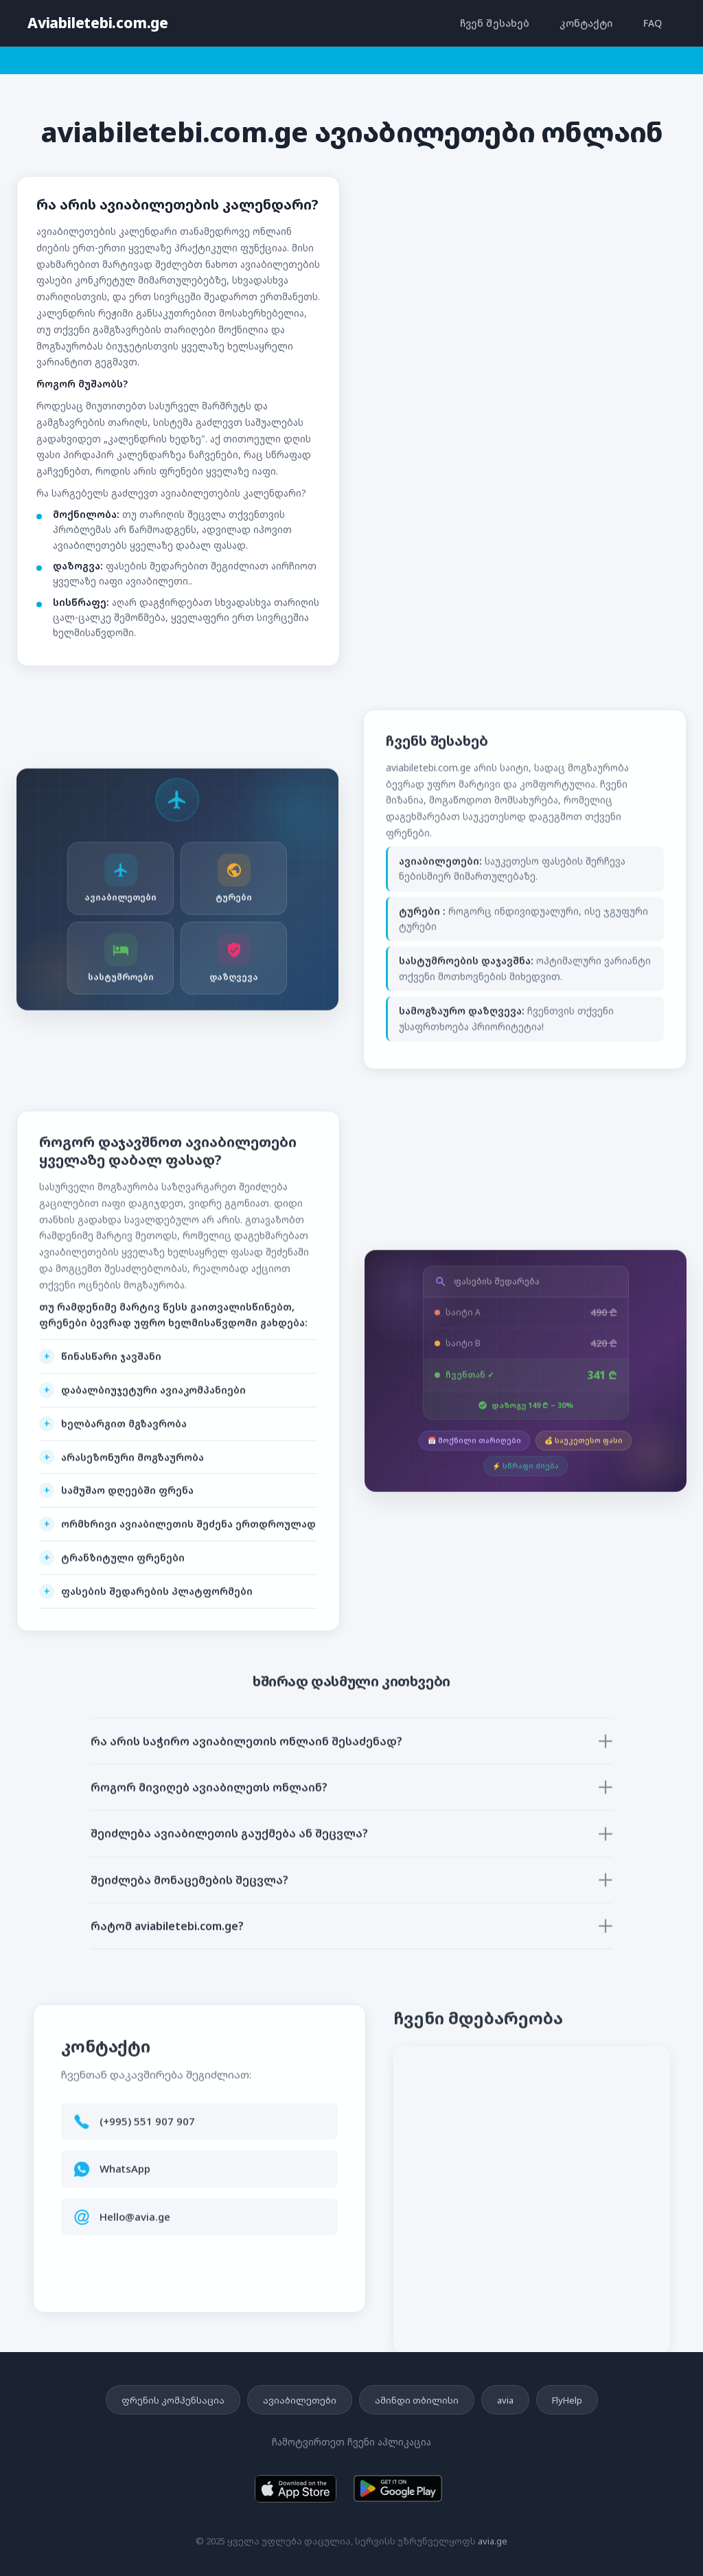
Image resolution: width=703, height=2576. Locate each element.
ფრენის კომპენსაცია (173, 2400)
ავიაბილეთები (299, 2400)
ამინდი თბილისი (417, 2400)
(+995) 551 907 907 (147, 2128)
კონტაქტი (586, 23)
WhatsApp (125, 2175)
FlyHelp (567, 2400)
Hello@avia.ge (135, 2223)
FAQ (652, 23)
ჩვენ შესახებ (495, 23)
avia (505, 2400)
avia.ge (492, 2541)
